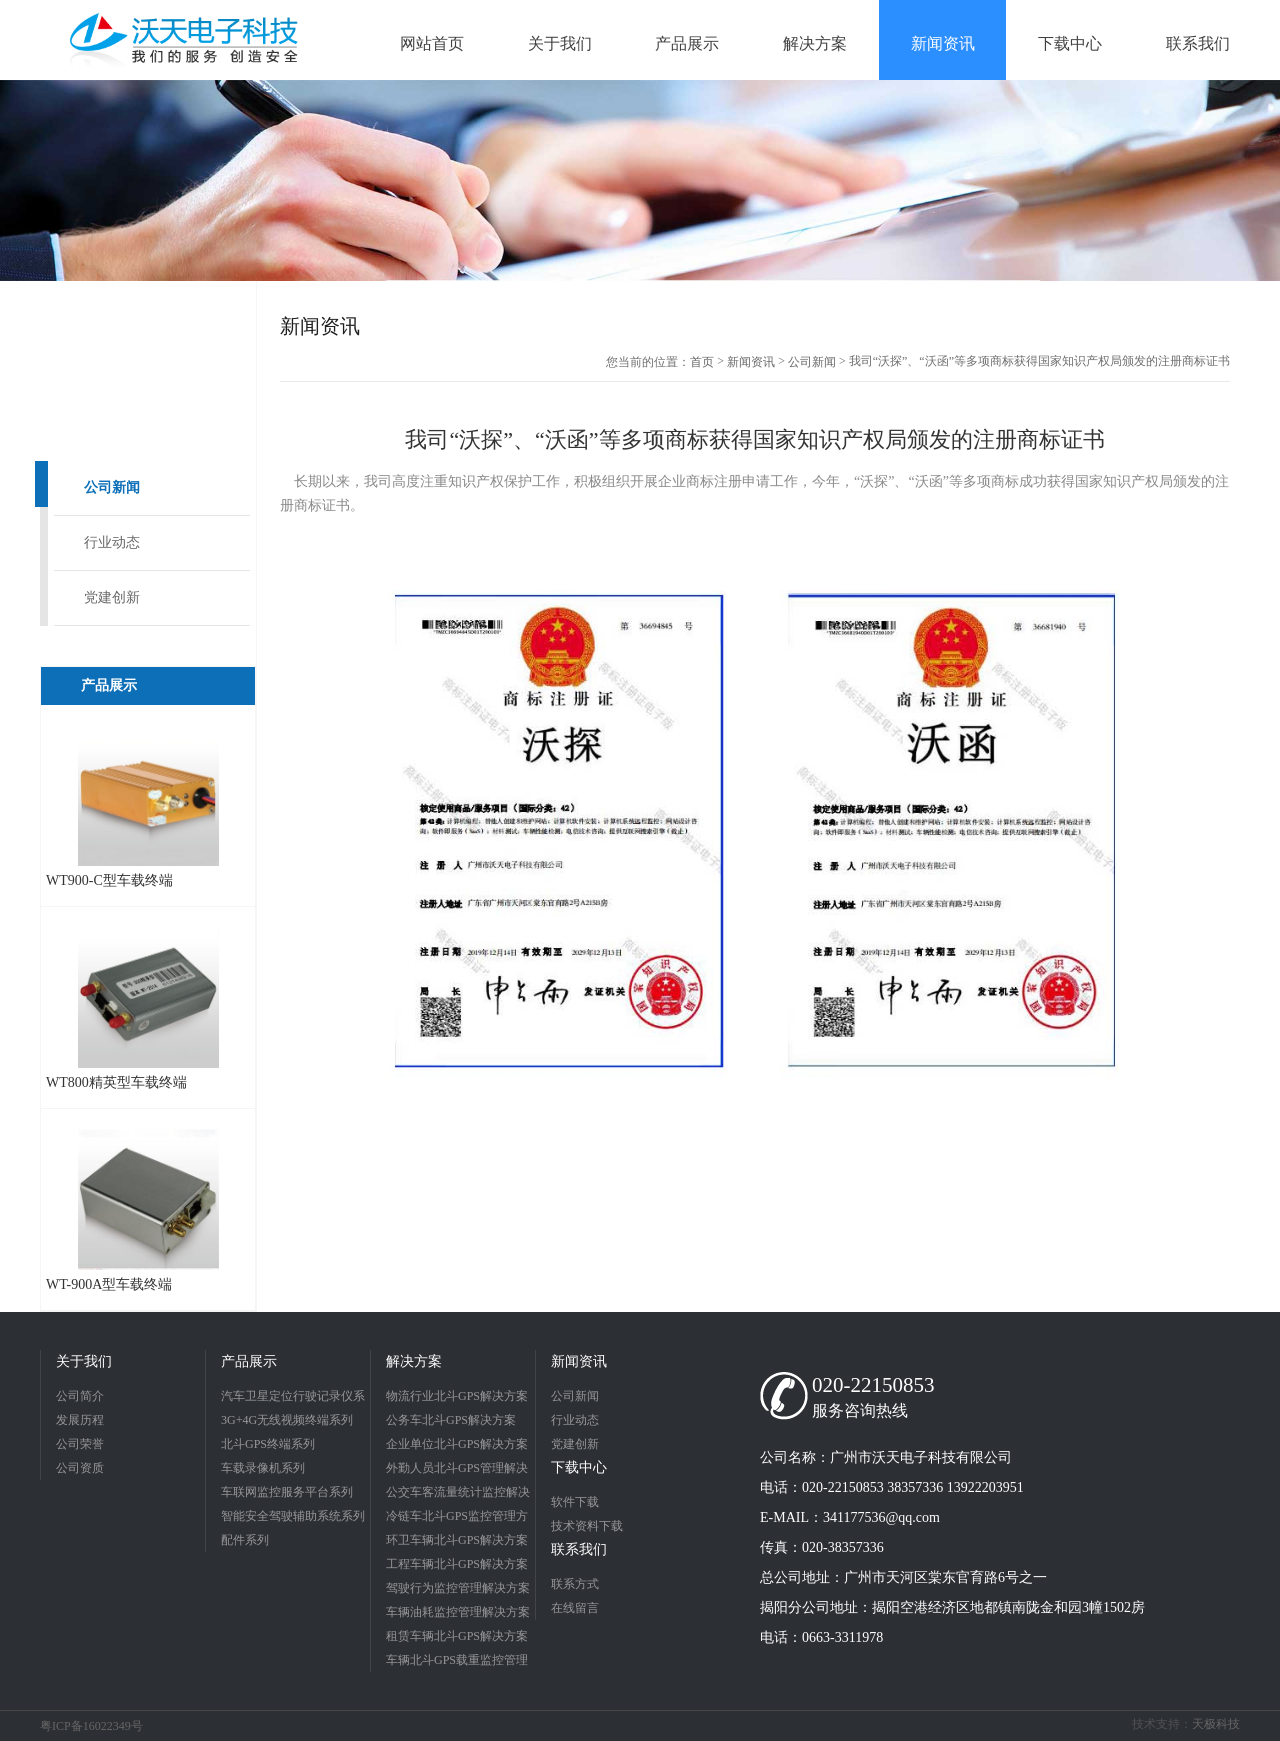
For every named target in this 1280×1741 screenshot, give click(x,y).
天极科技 (1216, 1724)
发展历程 (80, 1420)
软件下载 (575, 1502)
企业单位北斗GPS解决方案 (457, 1444)
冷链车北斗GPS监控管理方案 (457, 1518)
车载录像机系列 (263, 1468)
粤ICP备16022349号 (91, 1726)
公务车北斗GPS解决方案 (451, 1420)
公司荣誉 (80, 1444)
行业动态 (112, 542)
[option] (640, 180)
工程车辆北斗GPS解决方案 (457, 1564)
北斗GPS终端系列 (268, 1444)
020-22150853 (873, 1385)
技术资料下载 (587, 1526)
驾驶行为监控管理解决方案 (458, 1588)
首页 (702, 362)
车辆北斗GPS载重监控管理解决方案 (457, 1662)
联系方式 (575, 1584)
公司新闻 (112, 487)
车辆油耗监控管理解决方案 (458, 1612)
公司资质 (80, 1468)
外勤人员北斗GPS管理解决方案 (457, 1470)
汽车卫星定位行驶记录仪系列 (293, 1398)
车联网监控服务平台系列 (287, 1492)
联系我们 (579, 1549)
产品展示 (249, 1361)
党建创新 (112, 597)
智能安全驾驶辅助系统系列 (293, 1516)
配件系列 (245, 1540)
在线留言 (575, 1608)
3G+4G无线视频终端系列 (287, 1420)
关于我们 (84, 1361)
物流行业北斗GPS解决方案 (457, 1396)
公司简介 (80, 1396)
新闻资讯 (751, 362)
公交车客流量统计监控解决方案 (458, 1494)
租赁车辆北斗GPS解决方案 (457, 1636)
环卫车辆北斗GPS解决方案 (457, 1540)
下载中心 (579, 1467)
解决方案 (414, 1361)
